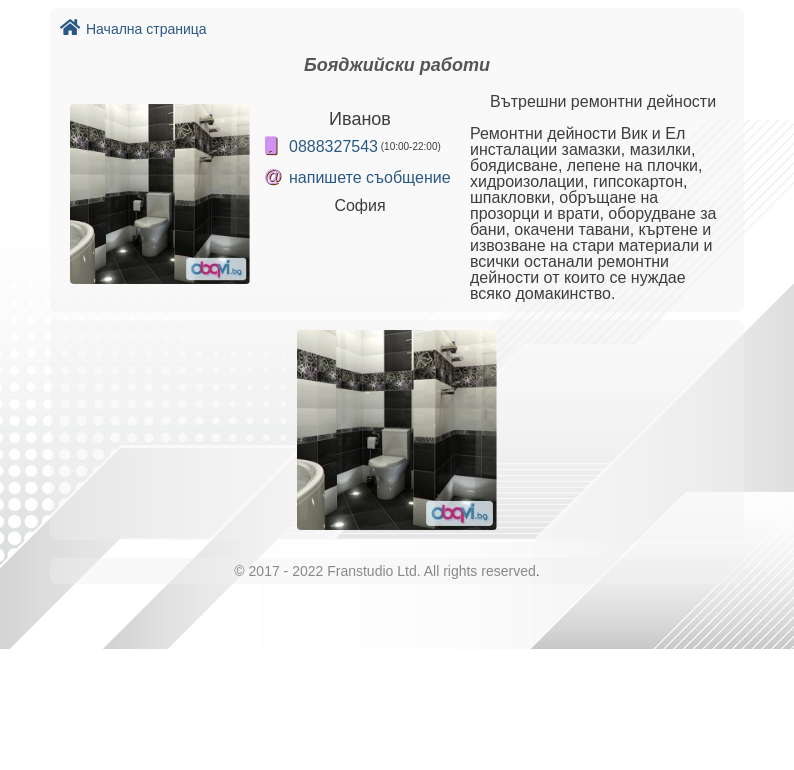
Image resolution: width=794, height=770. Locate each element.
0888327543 (333, 146)
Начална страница (133, 29)
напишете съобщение (370, 177)
